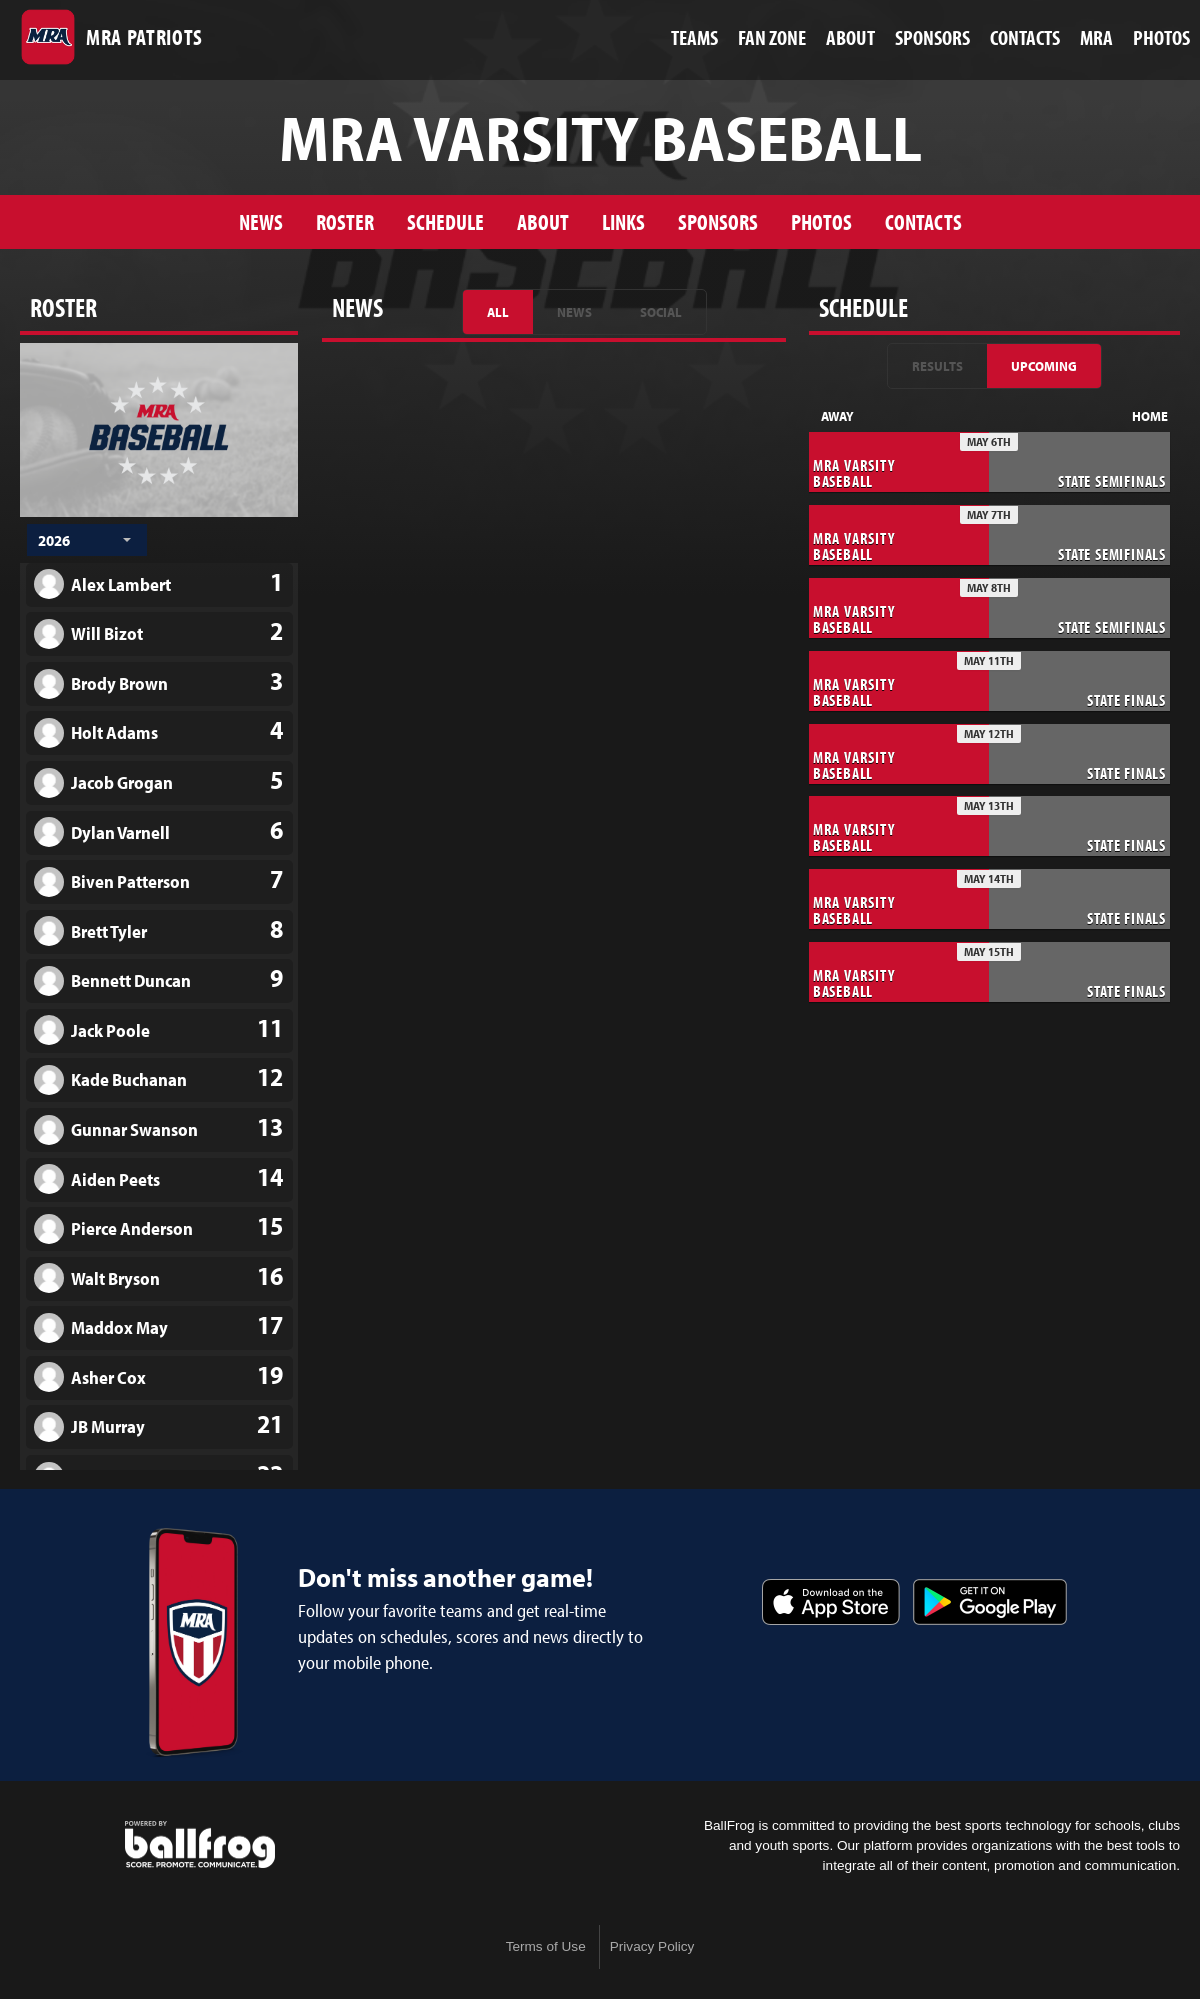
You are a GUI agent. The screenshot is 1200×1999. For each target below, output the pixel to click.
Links (623, 221)
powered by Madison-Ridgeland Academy (200, 1845)
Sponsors (718, 221)
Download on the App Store (831, 1602)
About (543, 221)
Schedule (445, 221)
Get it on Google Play (990, 1602)
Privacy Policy (652, 1946)
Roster (345, 221)
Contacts (923, 221)
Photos (821, 221)
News (261, 221)
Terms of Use (546, 1946)
